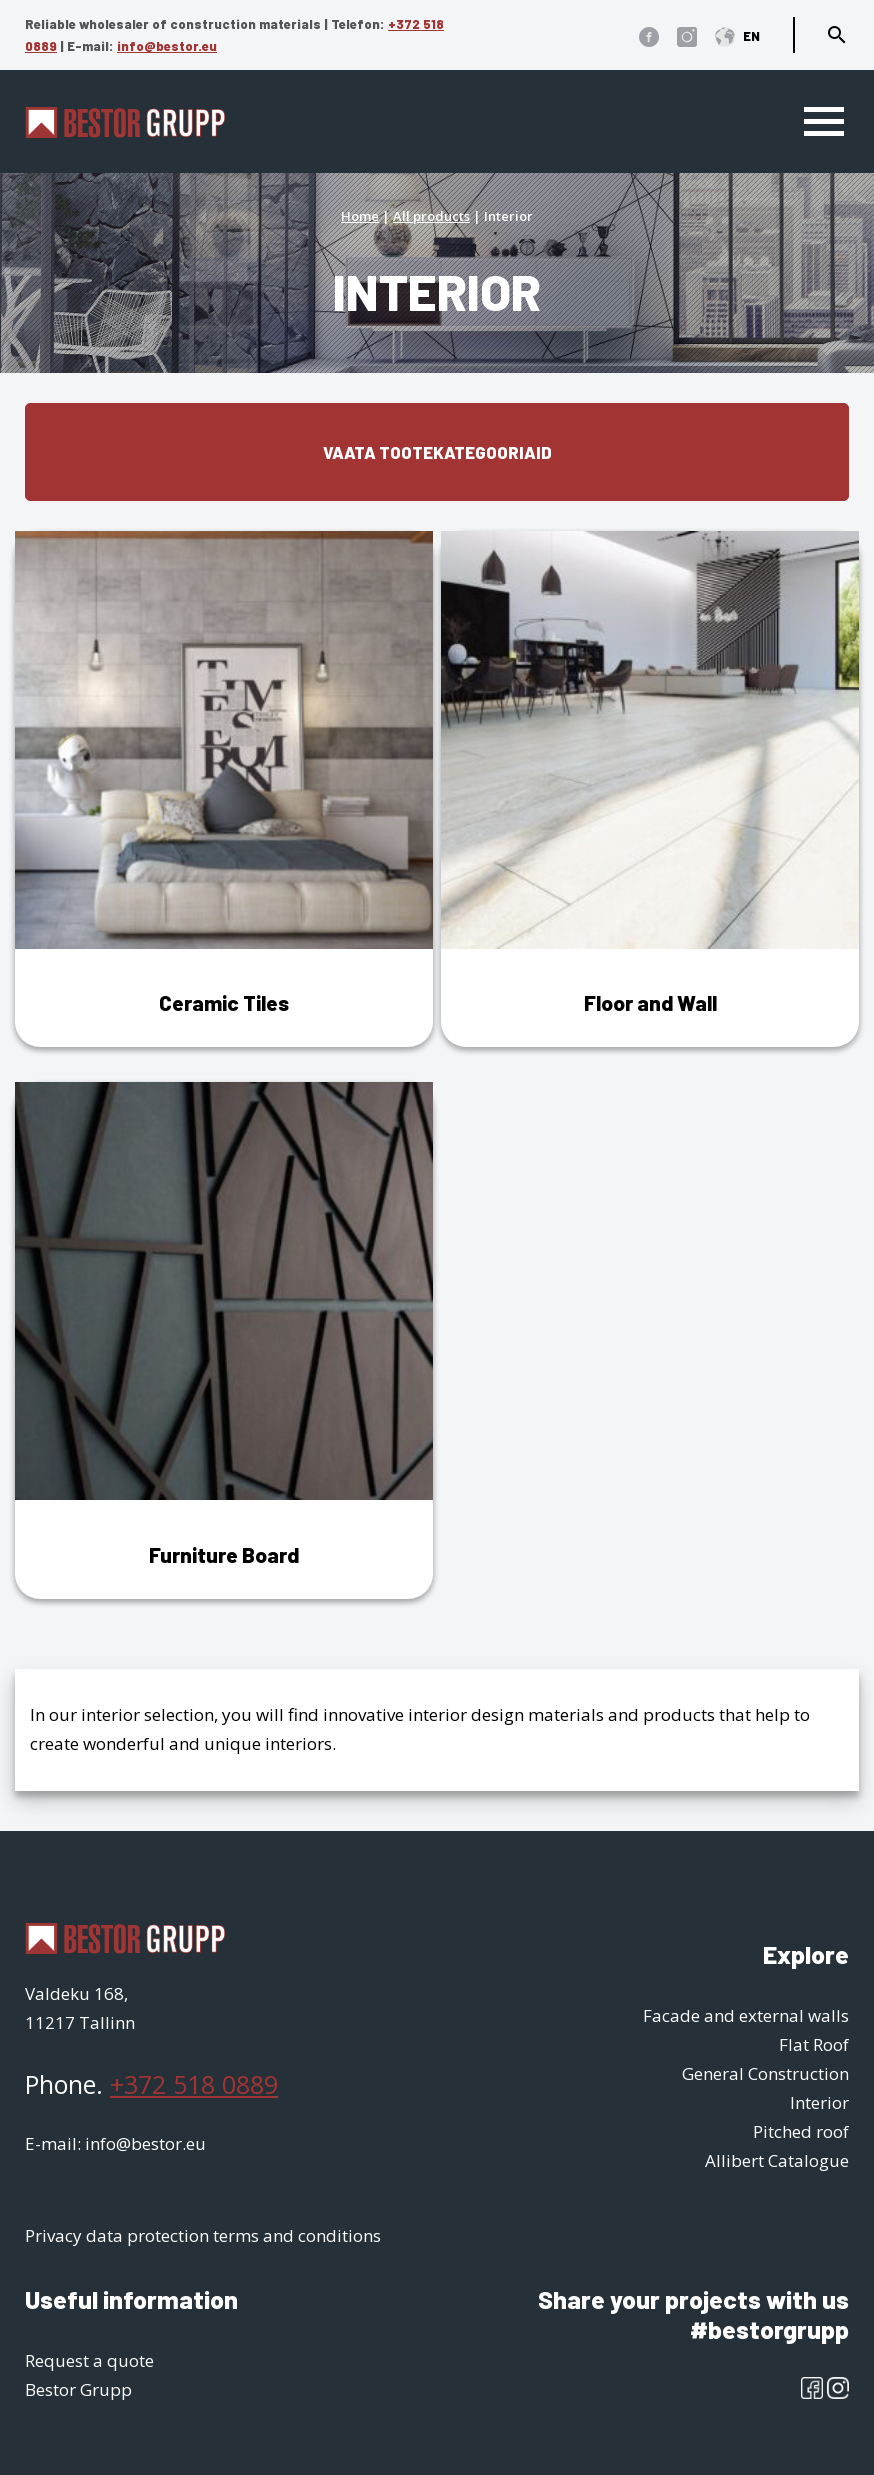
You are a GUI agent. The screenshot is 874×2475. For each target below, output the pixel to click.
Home (360, 216)
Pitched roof (801, 2131)
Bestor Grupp (78, 2389)
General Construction (765, 2073)
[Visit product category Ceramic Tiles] (224, 789)
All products (431, 216)
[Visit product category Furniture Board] (224, 1340)
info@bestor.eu (167, 46)
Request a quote (89, 2360)
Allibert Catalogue (777, 2160)
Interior (819, 2102)
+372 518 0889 (194, 2084)
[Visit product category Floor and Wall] (650, 789)
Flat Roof (814, 2044)
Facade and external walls (746, 2015)
